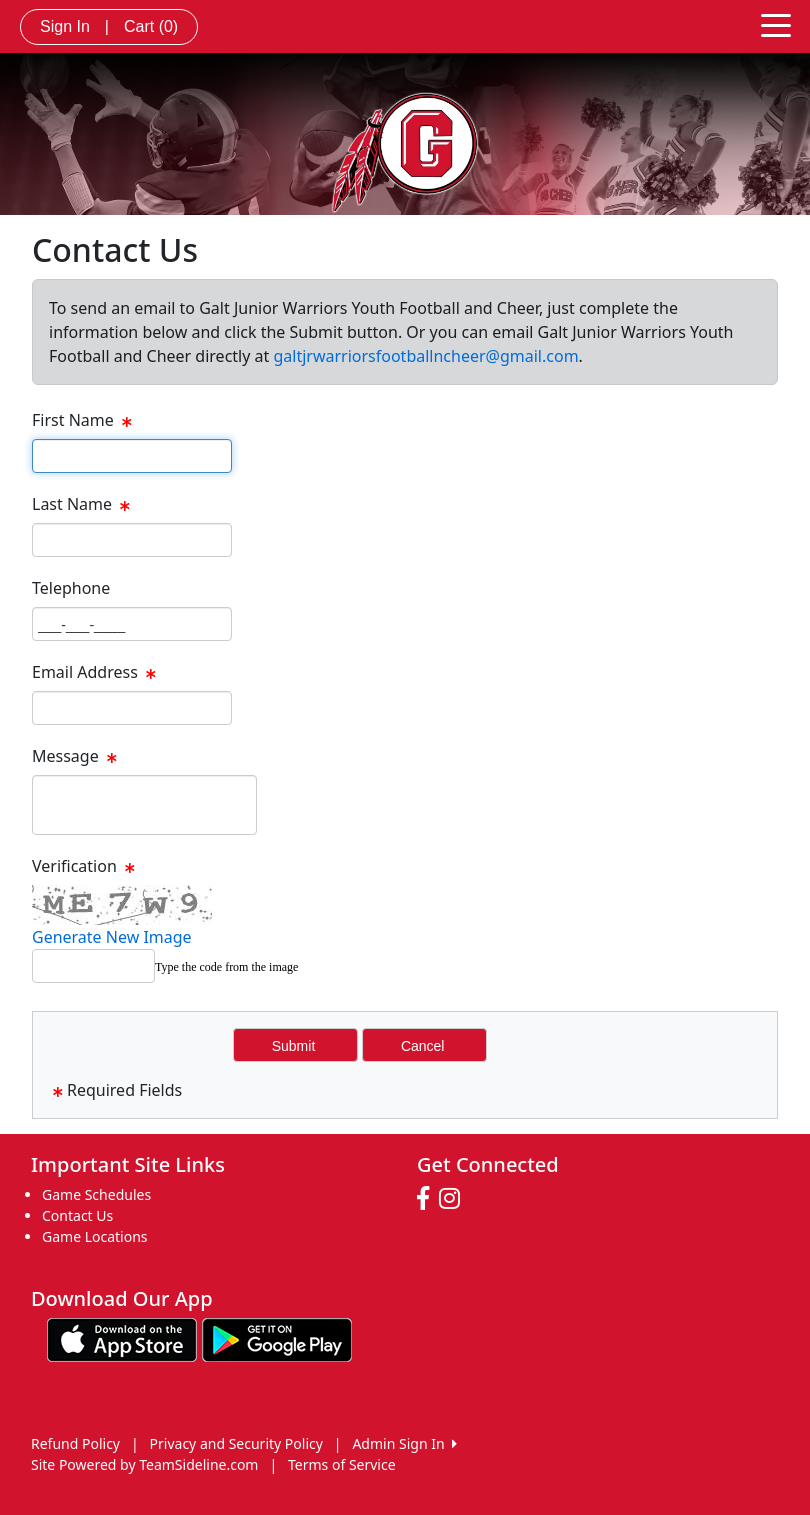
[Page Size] (132, 456)
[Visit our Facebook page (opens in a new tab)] (428, 1199)
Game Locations (95, 1236)
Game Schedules (96, 1194)
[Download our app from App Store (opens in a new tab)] (122, 1338)
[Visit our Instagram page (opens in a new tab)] (454, 1199)
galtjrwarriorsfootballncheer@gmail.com (425, 356)
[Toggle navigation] (776, 24)
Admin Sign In (404, 1443)
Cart (151, 26)
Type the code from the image (226, 967)
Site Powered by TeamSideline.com (144, 1464)
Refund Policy (75, 1443)
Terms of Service (342, 1464)
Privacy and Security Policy (236, 1443)
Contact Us (77, 1215)
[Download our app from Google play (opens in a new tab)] (277, 1338)
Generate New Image (112, 937)
